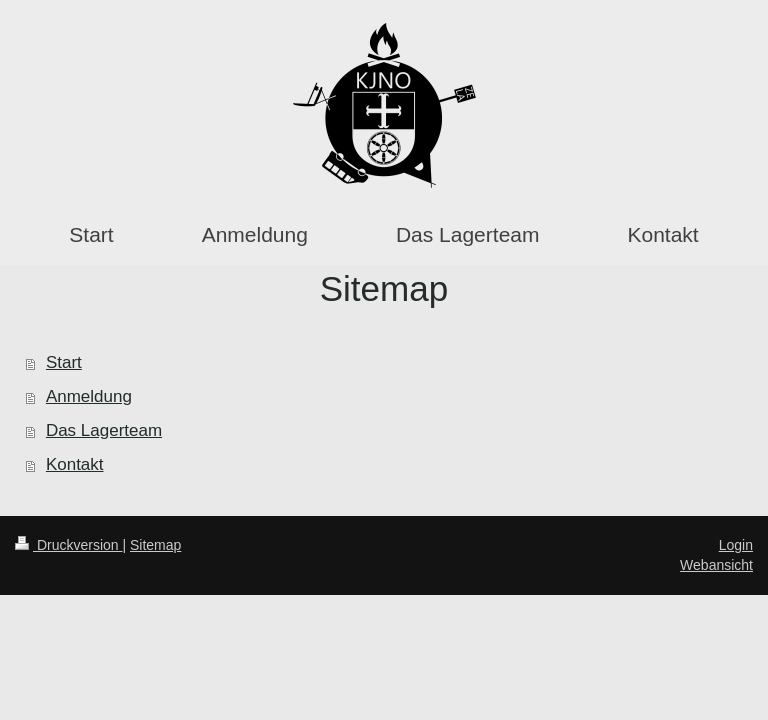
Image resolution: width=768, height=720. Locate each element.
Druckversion (68, 545)
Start (64, 362)
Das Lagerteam (104, 430)
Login (736, 545)
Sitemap (155, 545)
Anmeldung (89, 396)
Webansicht (716, 565)
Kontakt (75, 464)
